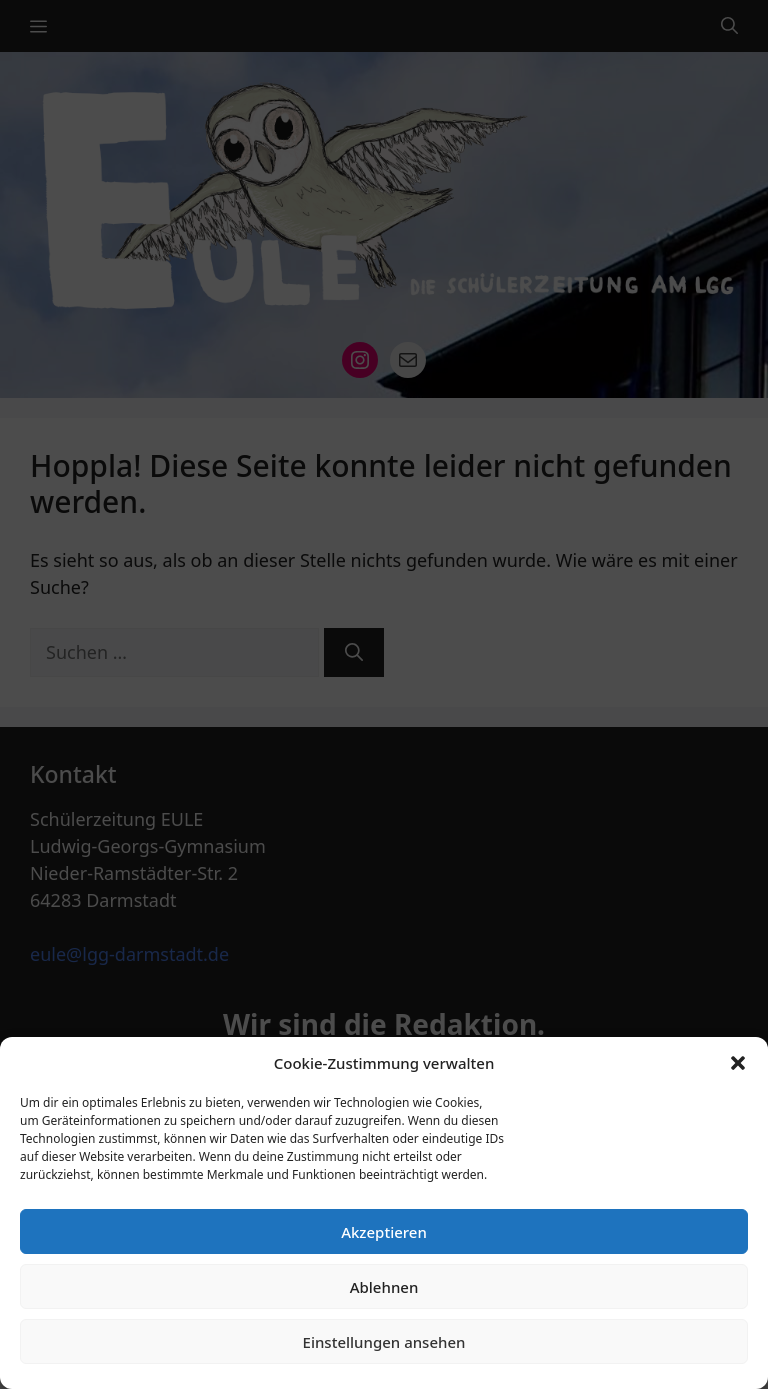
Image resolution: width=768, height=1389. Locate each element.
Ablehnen (384, 1287)
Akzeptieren (384, 1232)
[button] (738, 1063)
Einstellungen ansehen (384, 1342)
